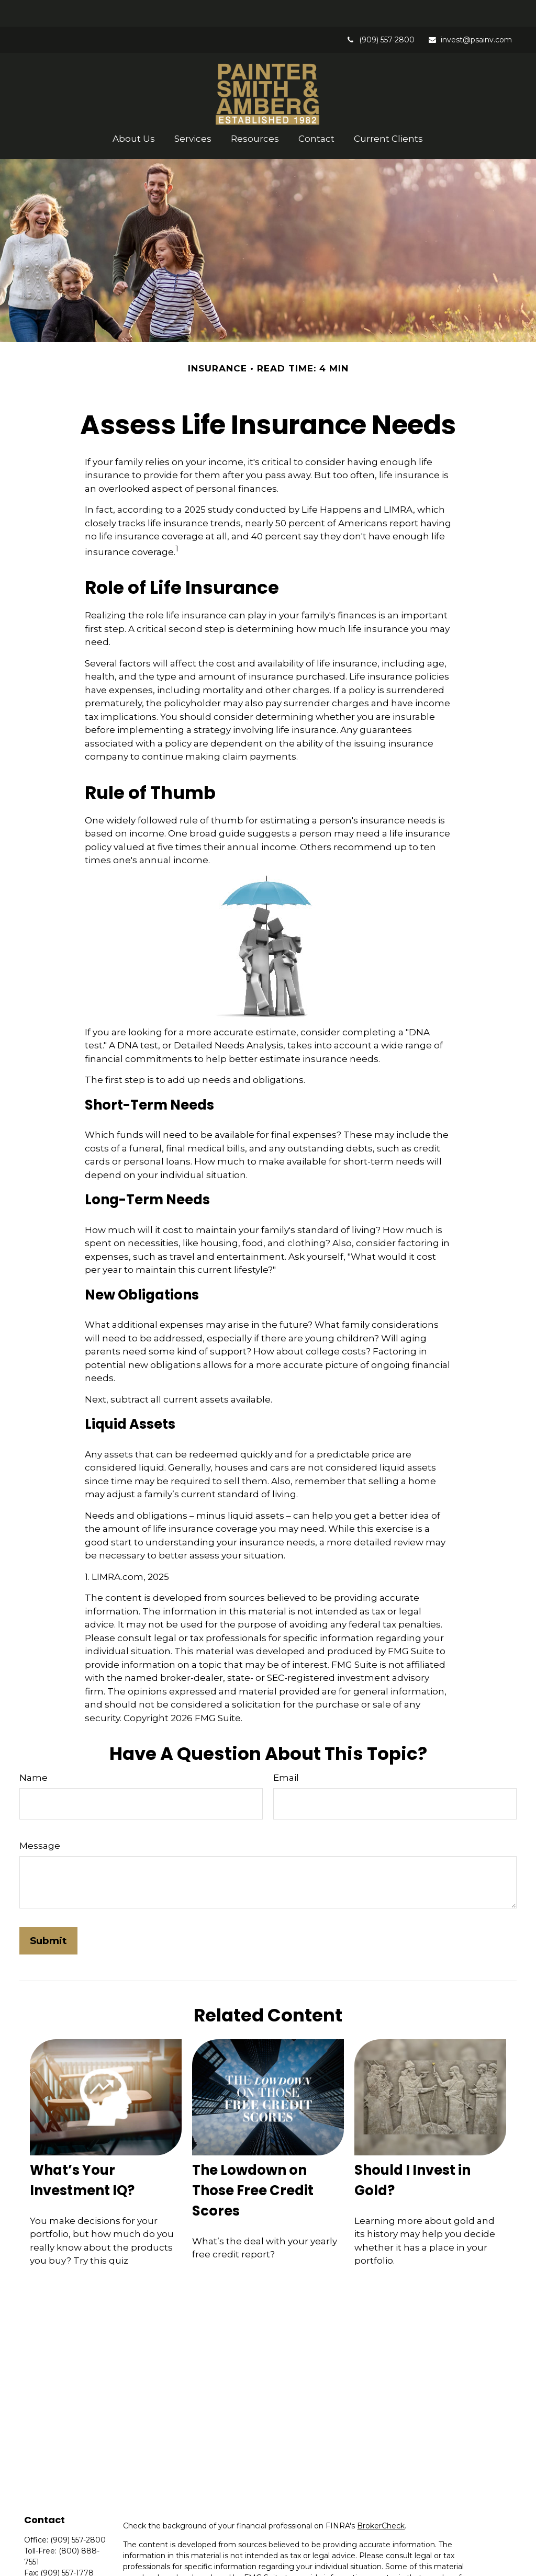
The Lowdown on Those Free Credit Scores (253, 2164)
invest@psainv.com (470, 13)
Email (286, 1751)
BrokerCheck (381, 2499)
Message (39, 1819)
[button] (134, 111)
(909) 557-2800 (380, 13)
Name (33, 1751)
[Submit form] (48, 1914)
